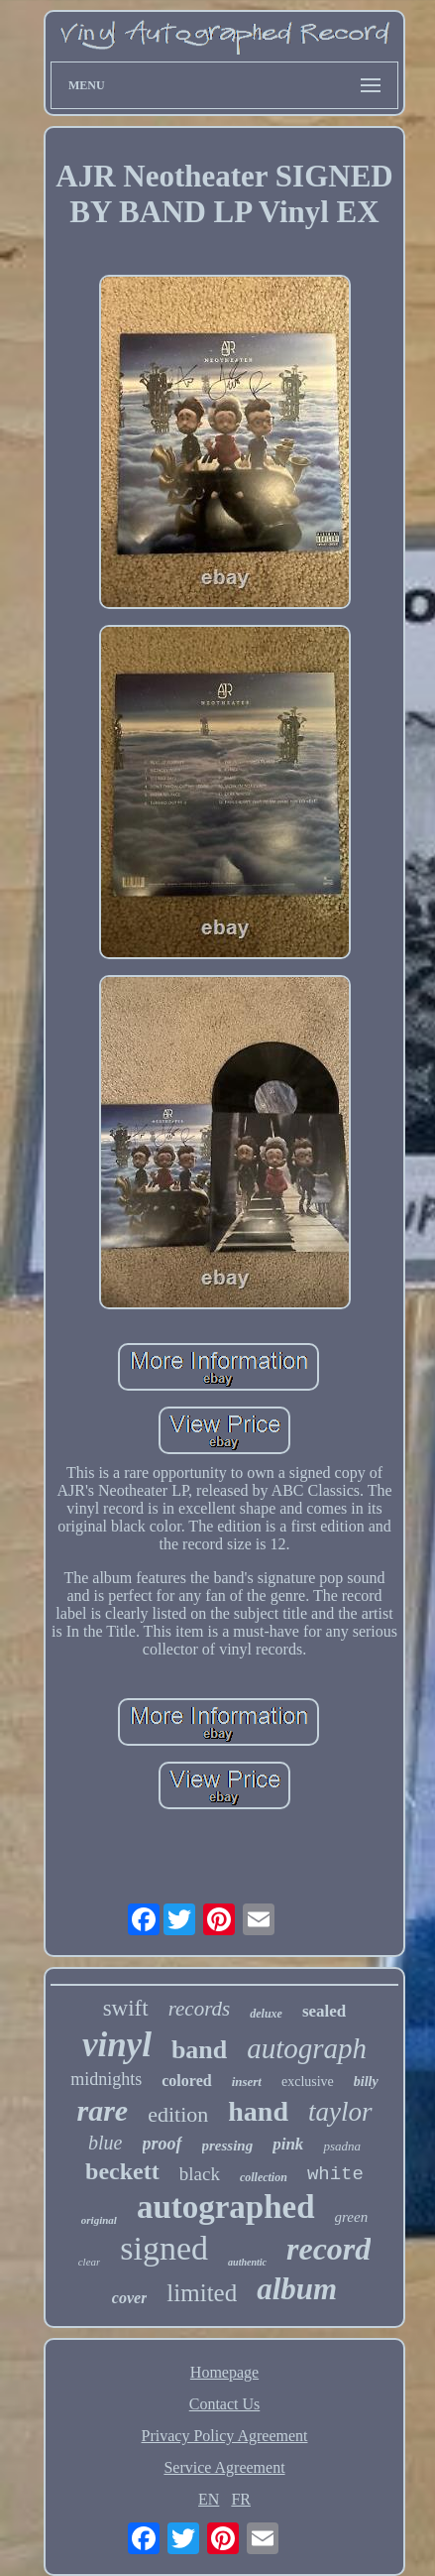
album (297, 2288)
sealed (324, 2011)
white (335, 2174)
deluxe (266, 2014)
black (199, 2173)
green (352, 2217)
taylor (340, 2112)
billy (366, 2081)
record (328, 2249)
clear (89, 2262)
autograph (307, 2048)
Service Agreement (223, 2467)
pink (287, 2144)
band (199, 2049)
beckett (122, 2171)
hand (258, 2111)
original (99, 2220)
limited (201, 2292)
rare (103, 2110)
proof (162, 2143)
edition (178, 2114)
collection (263, 2177)
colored (186, 2080)
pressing (228, 2145)
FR (241, 2499)
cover (130, 2297)
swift (126, 2008)
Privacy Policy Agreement (225, 2435)
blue (105, 2142)
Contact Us (225, 2403)
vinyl (117, 2044)
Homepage (224, 2372)
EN (208, 2499)
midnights (106, 2079)
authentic (247, 2262)
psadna (342, 2146)
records (199, 2009)
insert (247, 2081)
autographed (226, 2207)
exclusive (307, 2081)
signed (164, 2248)
